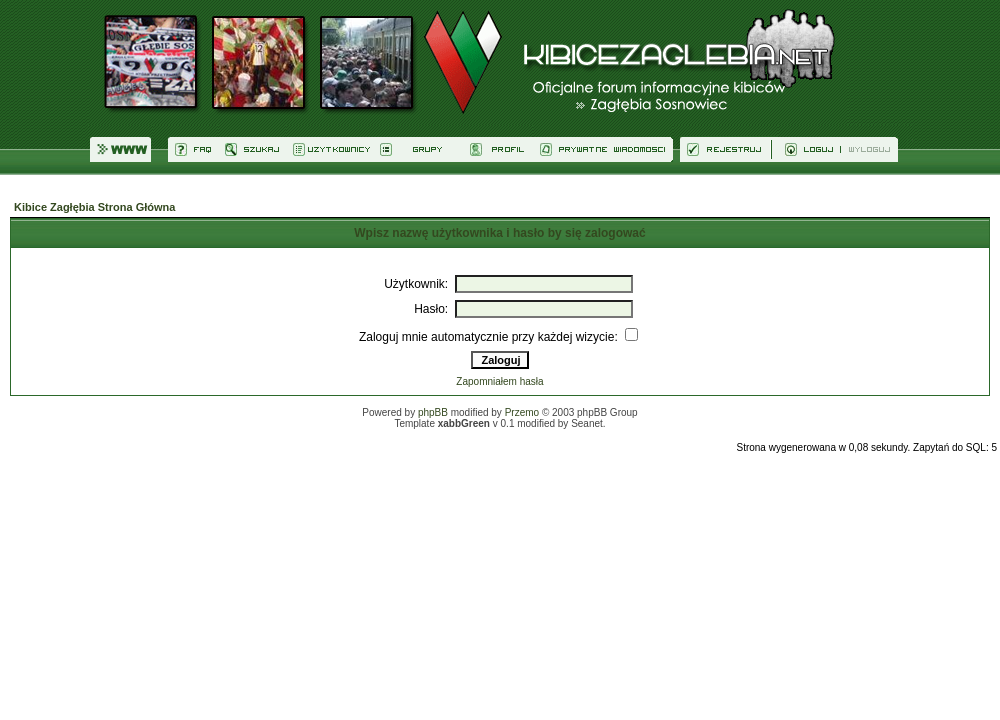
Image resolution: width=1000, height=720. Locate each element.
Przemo (522, 412)
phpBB (433, 412)
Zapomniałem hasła (499, 381)
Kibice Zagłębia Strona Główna (94, 207)
